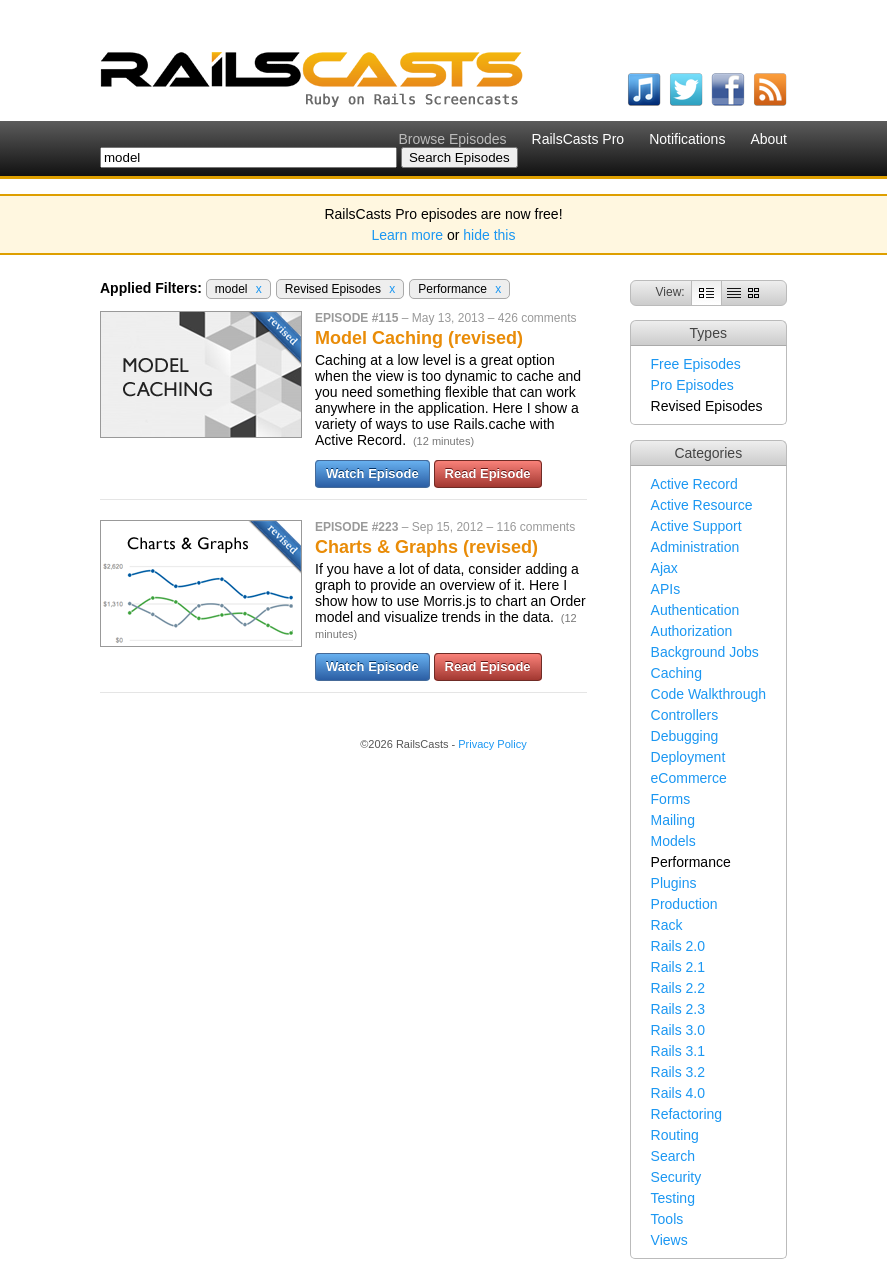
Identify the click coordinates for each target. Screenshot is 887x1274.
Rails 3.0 (678, 1030)
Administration (695, 547)
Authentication (695, 610)
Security (676, 1177)
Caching (676, 673)
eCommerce (689, 778)
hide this (489, 235)
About (768, 139)
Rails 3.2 (678, 1072)
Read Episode (488, 473)
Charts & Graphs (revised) (426, 547)
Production (684, 904)
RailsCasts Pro (578, 139)
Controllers (685, 715)
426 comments (537, 318)
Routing (675, 1135)
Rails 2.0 (678, 946)
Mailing (673, 820)
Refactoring (687, 1114)
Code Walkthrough (708, 694)
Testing (673, 1198)
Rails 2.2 (678, 988)
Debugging (685, 736)
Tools (667, 1219)
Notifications (687, 139)
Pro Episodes (692, 385)
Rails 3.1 (678, 1051)
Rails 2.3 (678, 1009)
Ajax (664, 568)
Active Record (694, 484)
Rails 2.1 (678, 967)
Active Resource (702, 505)
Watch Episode (372, 473)
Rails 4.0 (678, 1093)
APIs (666, 589)
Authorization (692, 631)
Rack (667, 925)
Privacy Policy (492, 744)
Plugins (674, 883)
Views (669, 1240)
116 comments (535, 527)
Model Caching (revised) (419, 338)
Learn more (408, 235)
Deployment (688, 757)
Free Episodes (696, 364)
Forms (671, 799)
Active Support (696, 526)
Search (673, 1156)
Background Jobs (705, 652)
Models (673, 841)
